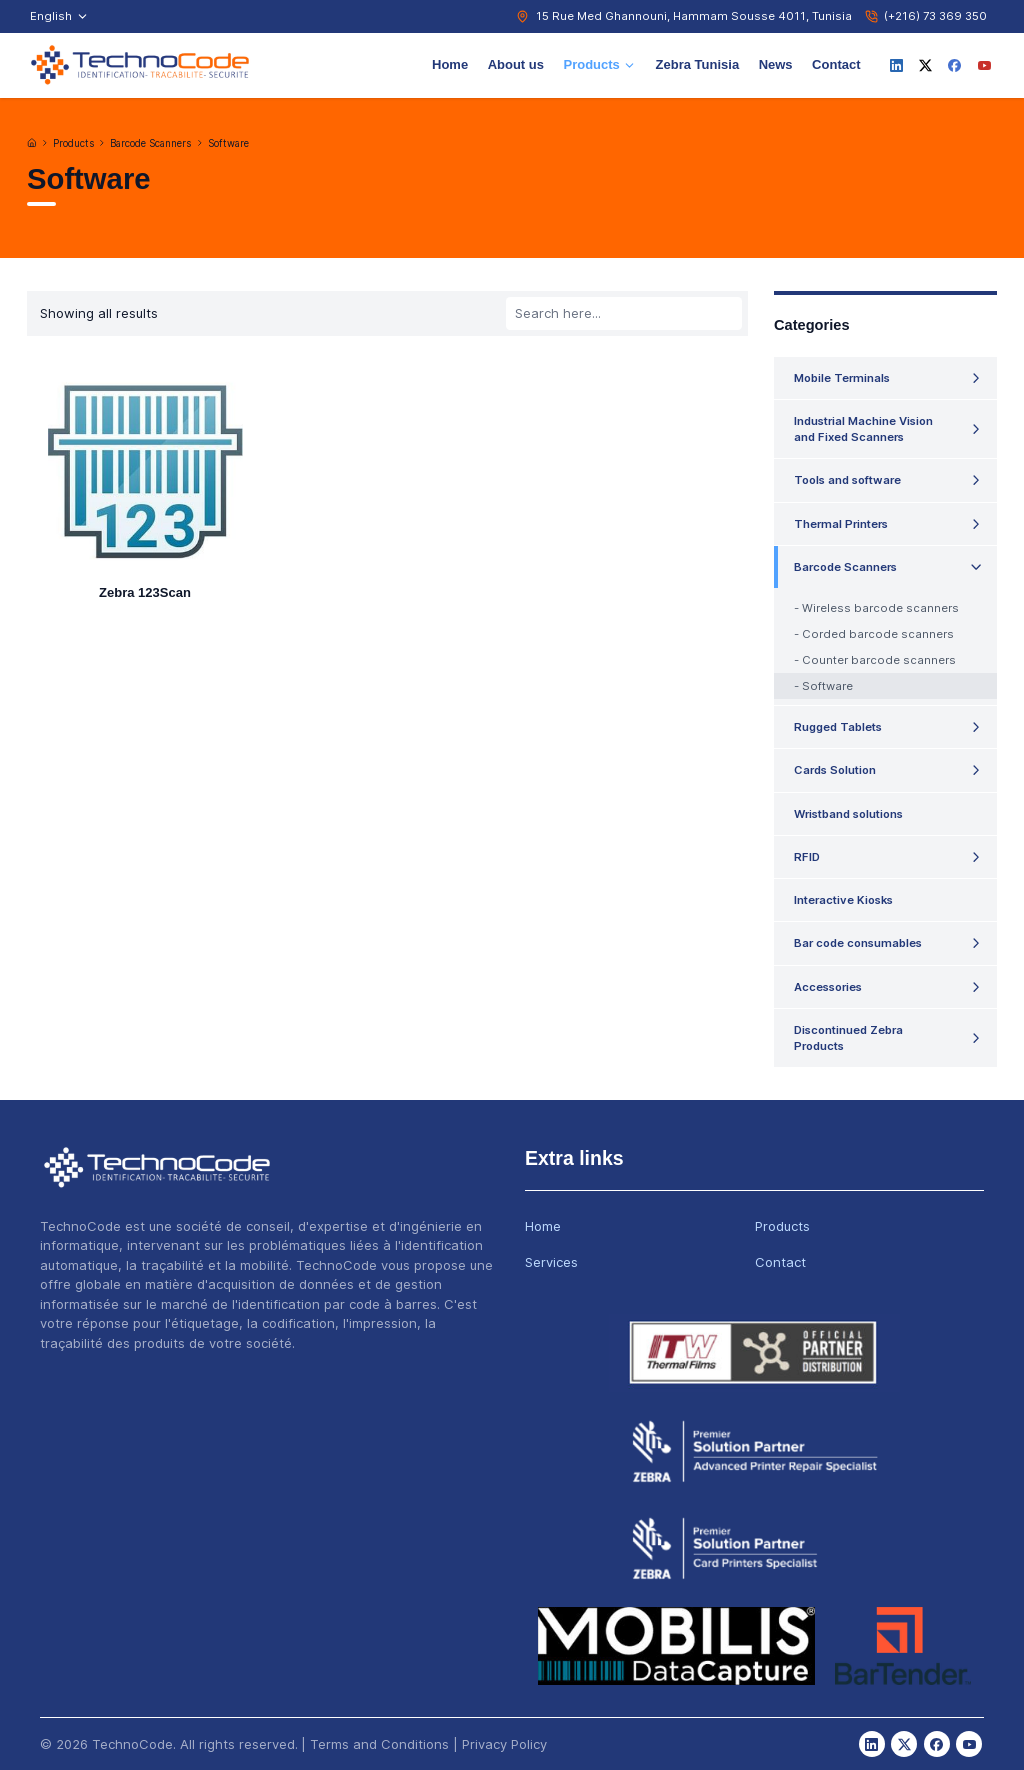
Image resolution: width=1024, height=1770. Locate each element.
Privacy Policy (504, 1744)
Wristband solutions (848, 814)
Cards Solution (835, 770)
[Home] (32, 143)
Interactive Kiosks (843, 900)
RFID (807, 857)
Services (551, 1262)
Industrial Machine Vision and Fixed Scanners (863, 429)
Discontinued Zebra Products (848, 1038)
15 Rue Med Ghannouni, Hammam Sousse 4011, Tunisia (694, 16)
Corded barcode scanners (878, 634)
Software (228, 143)
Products (599, 64)
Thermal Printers (841, 524)
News (776, 64)
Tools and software (847, 480)
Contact (836, 64)
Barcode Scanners (150, 143)
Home (450, 64)
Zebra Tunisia (698, 64)
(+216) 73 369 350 (935, 16)
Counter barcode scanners (879, 660)
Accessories (828, 987)
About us (516, 64)
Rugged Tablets (838, 727)
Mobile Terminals (842, 378)
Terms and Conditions (379, 1744)
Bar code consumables (858, 943)
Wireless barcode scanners (880, 608)
